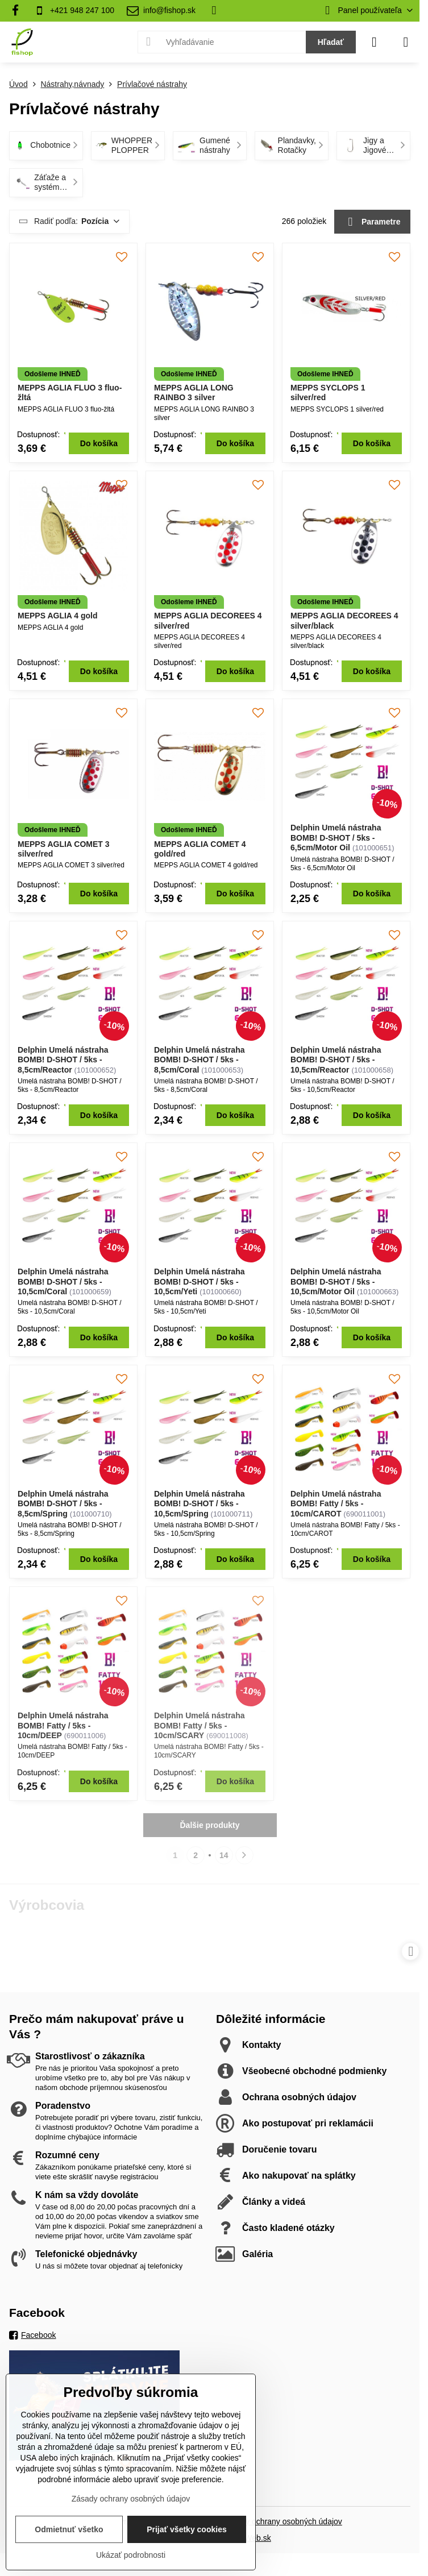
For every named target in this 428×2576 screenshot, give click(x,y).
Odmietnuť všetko (69, 2529)
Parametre (372, 222)
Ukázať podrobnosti (130, 2555)
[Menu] (405, 42)
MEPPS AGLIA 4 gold (58, 615)
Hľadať (331, 42)
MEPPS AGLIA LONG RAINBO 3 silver (194, 392)
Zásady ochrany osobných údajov (282, 2521)
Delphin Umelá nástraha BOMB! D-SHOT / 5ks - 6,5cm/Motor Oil (335, 837)
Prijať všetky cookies (187, 2529)
